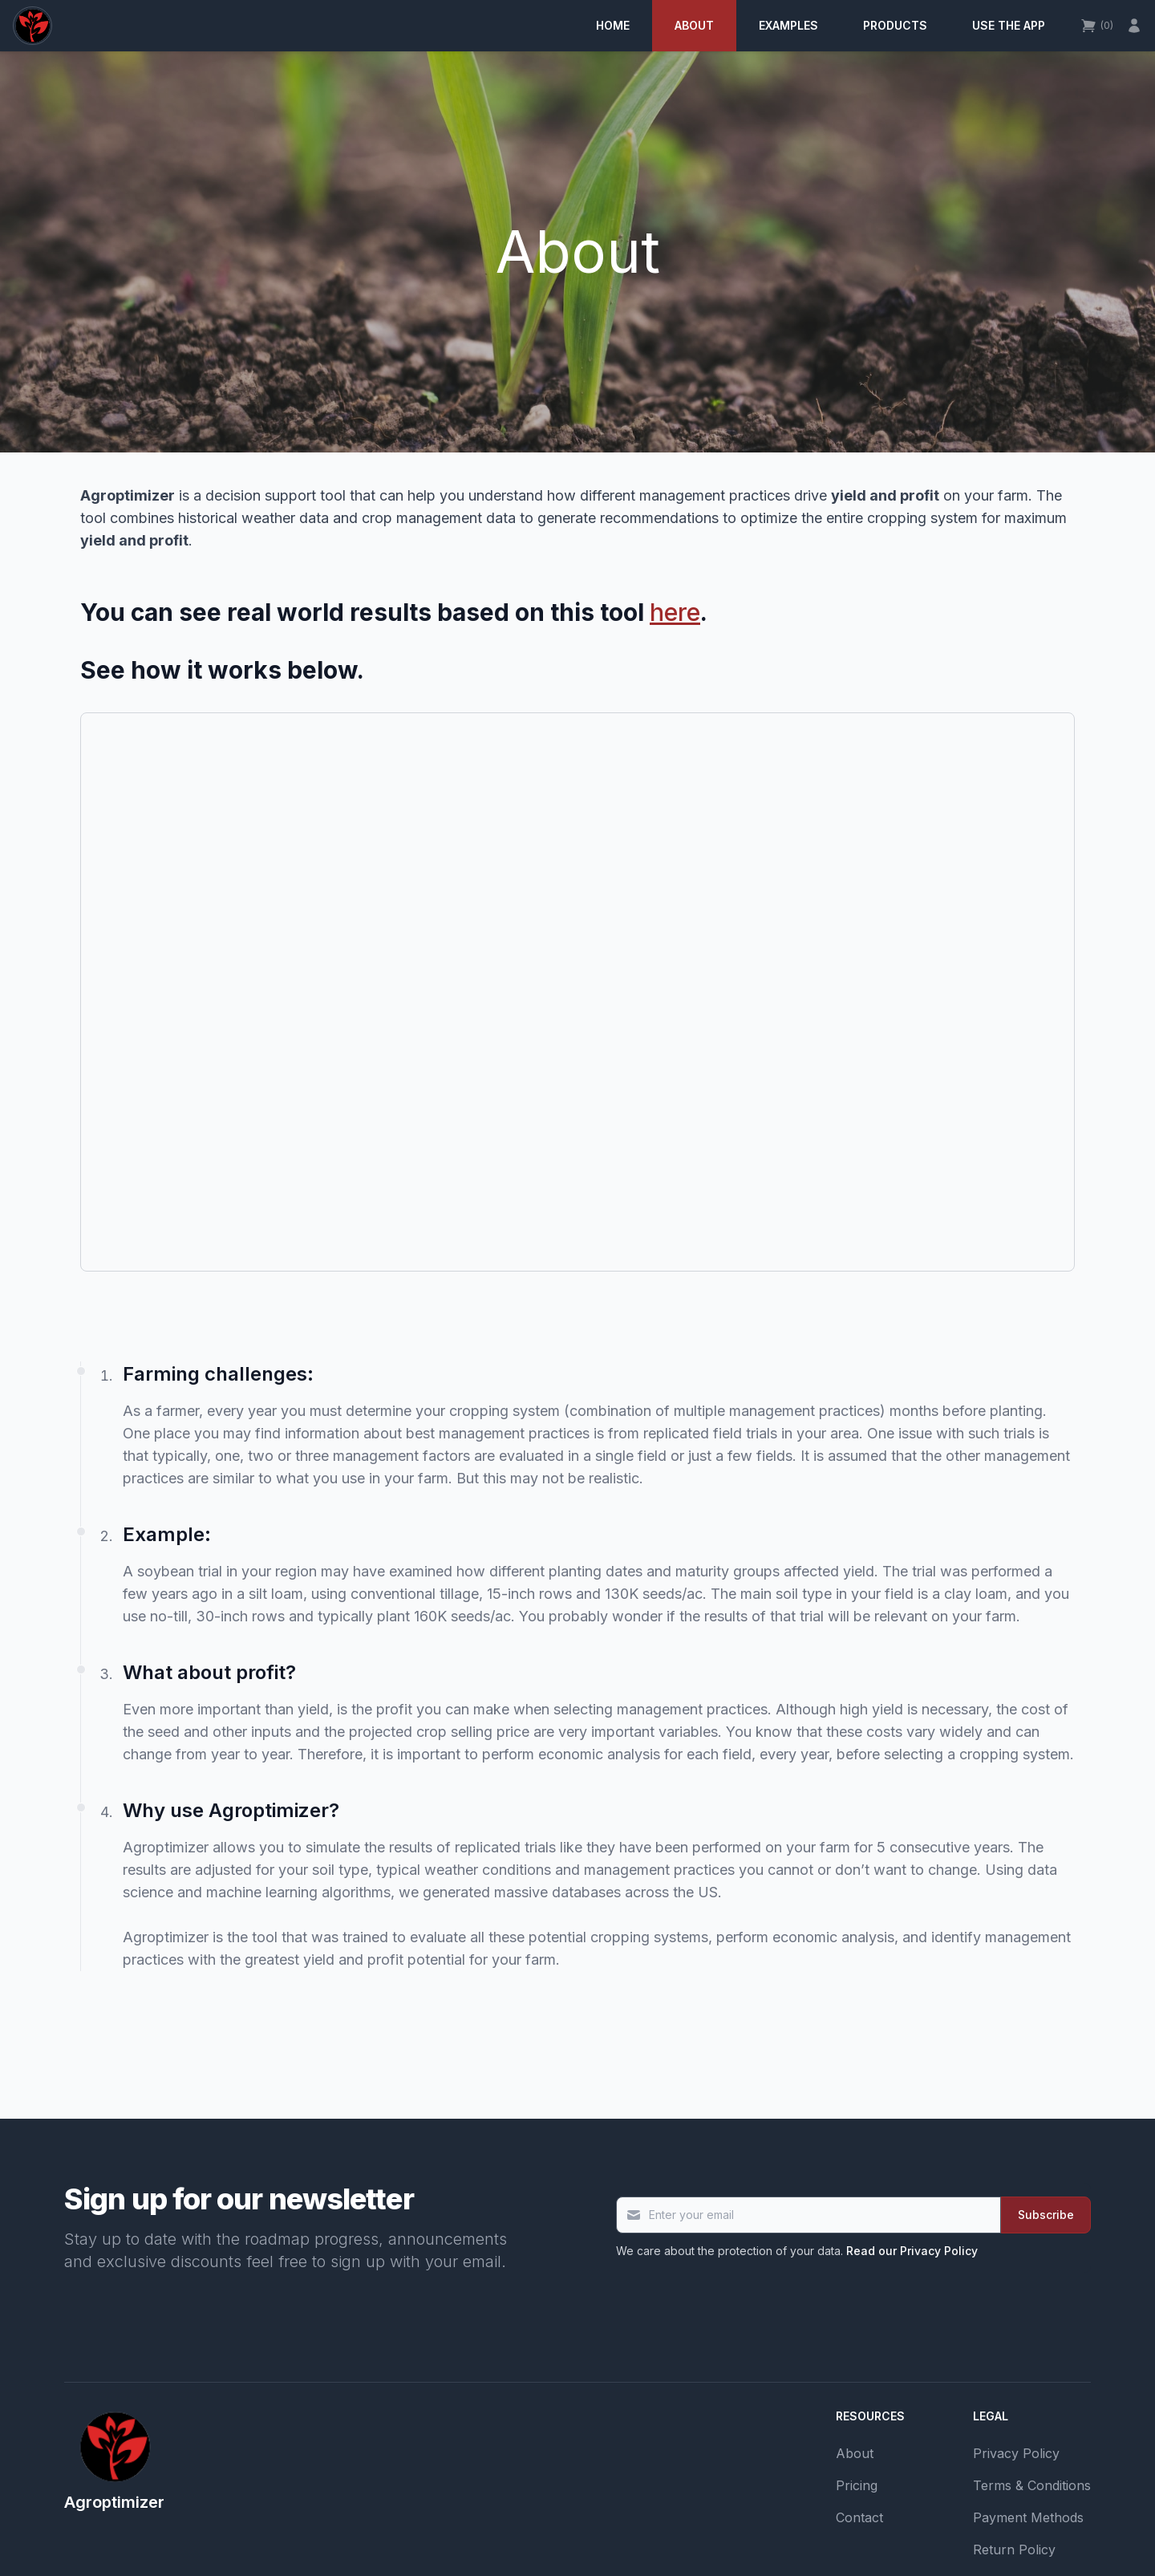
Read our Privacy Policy (912, 2251)
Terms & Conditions (1032, 2485)
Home (613, 25)
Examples (788, 25)
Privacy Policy (1016, 2453)
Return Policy (1014, 2550)
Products (895, 25)
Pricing (856, 2485)
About (694, 25)
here (675, 612)
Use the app (1008, 25)
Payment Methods (1028, 2517)
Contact (859, 2517)
